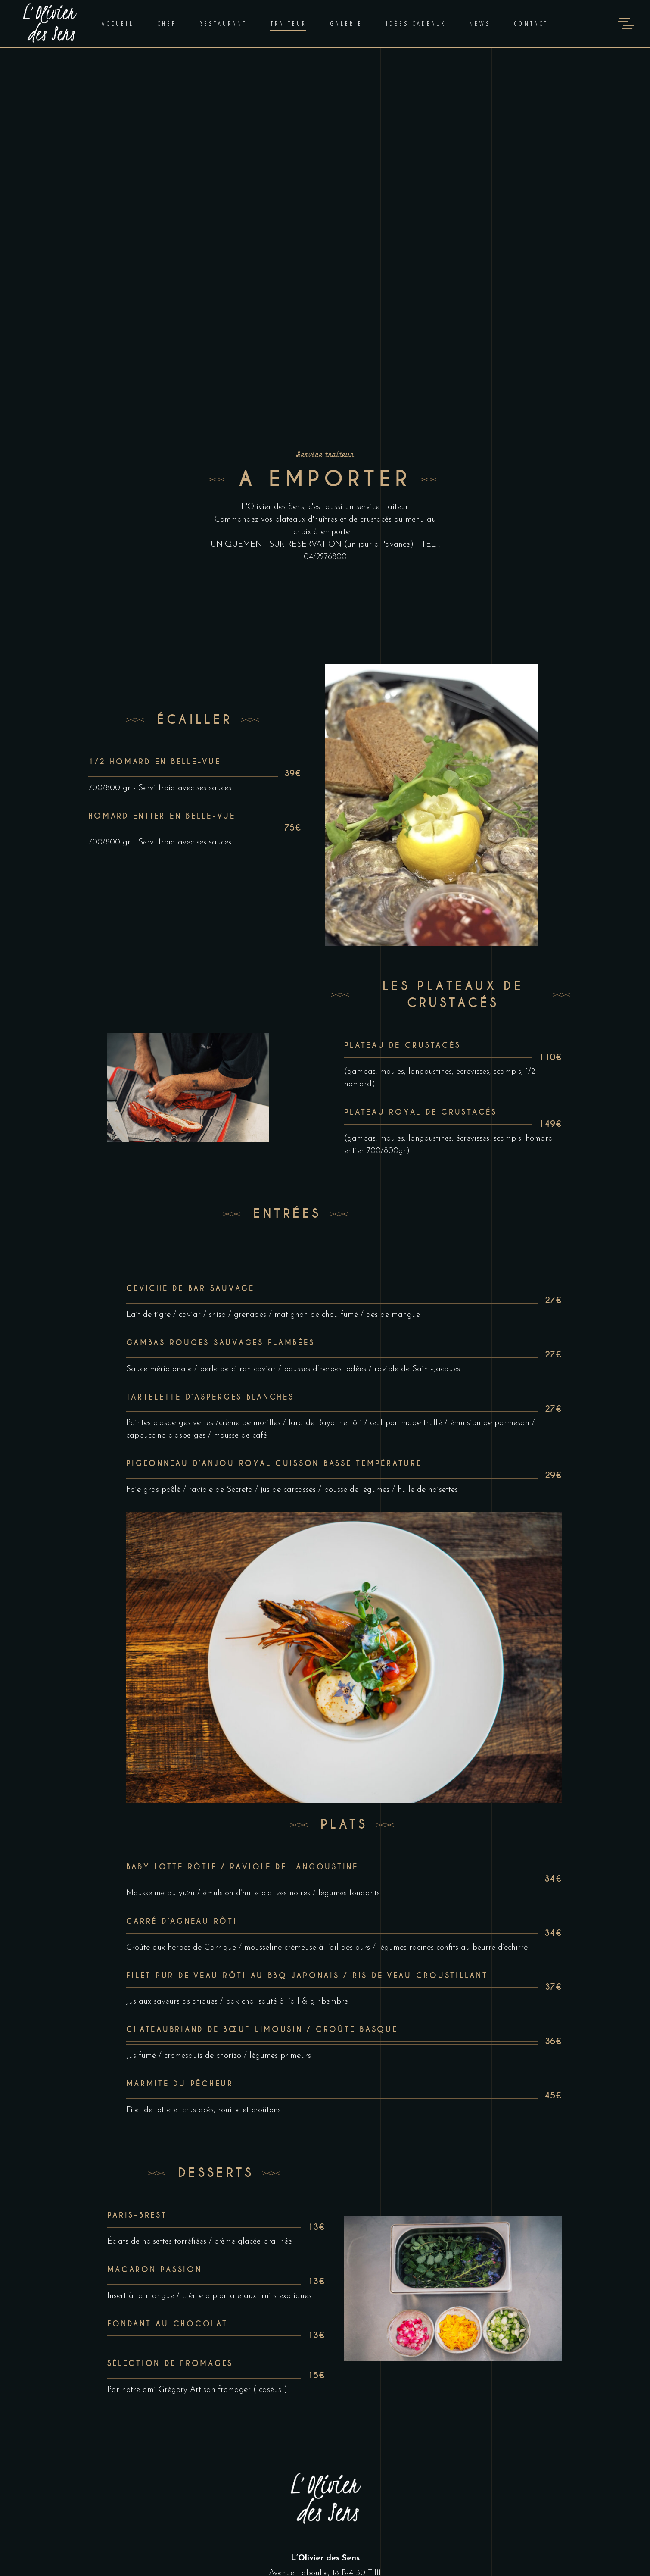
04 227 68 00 (325, 2421)
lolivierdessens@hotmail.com (325, 2433)
